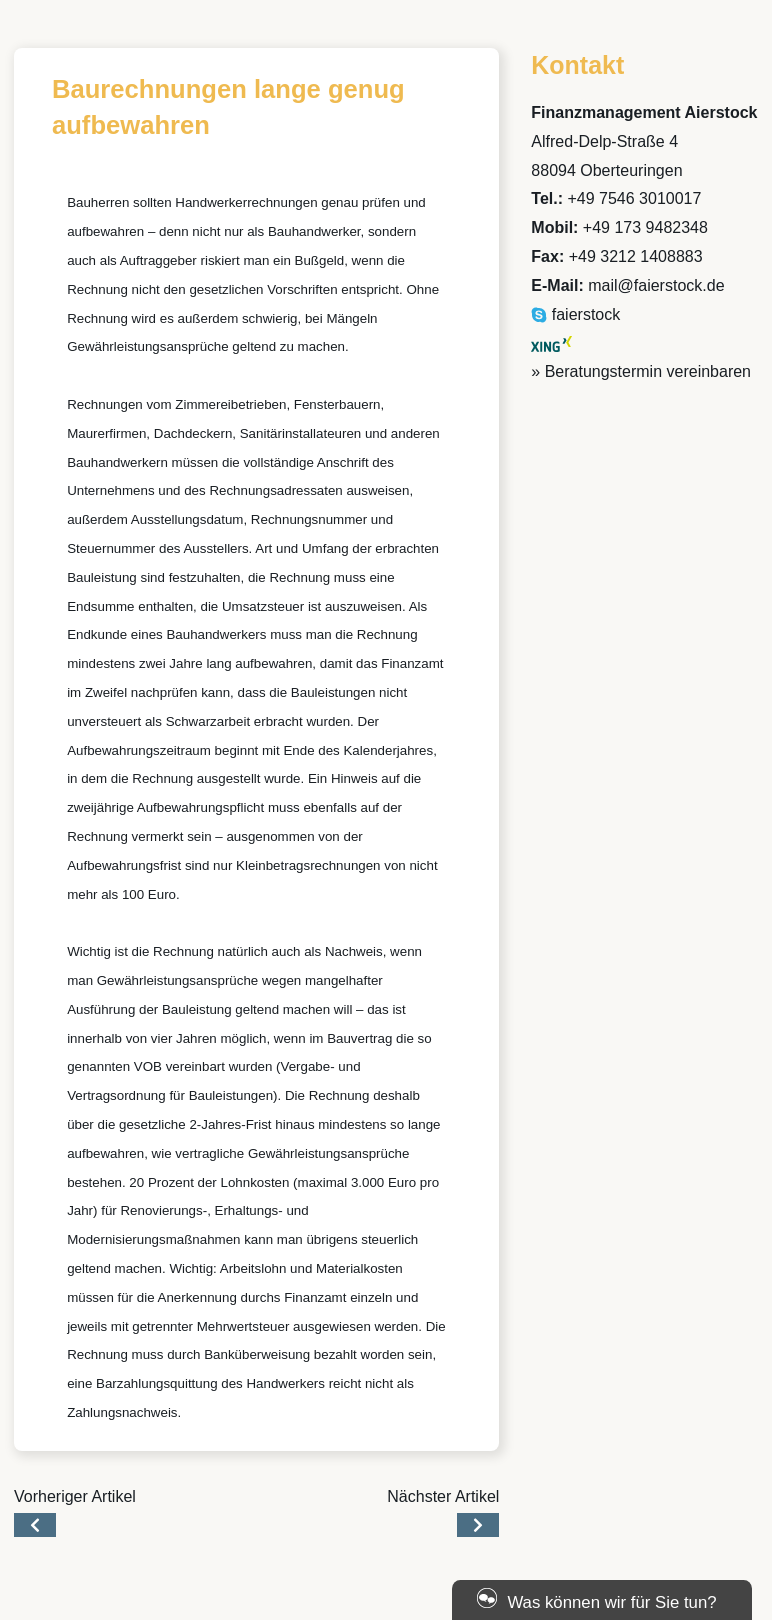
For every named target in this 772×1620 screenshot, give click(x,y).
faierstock (575, 314)
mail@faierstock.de (656, 285)
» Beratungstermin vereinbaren (641, 371)
